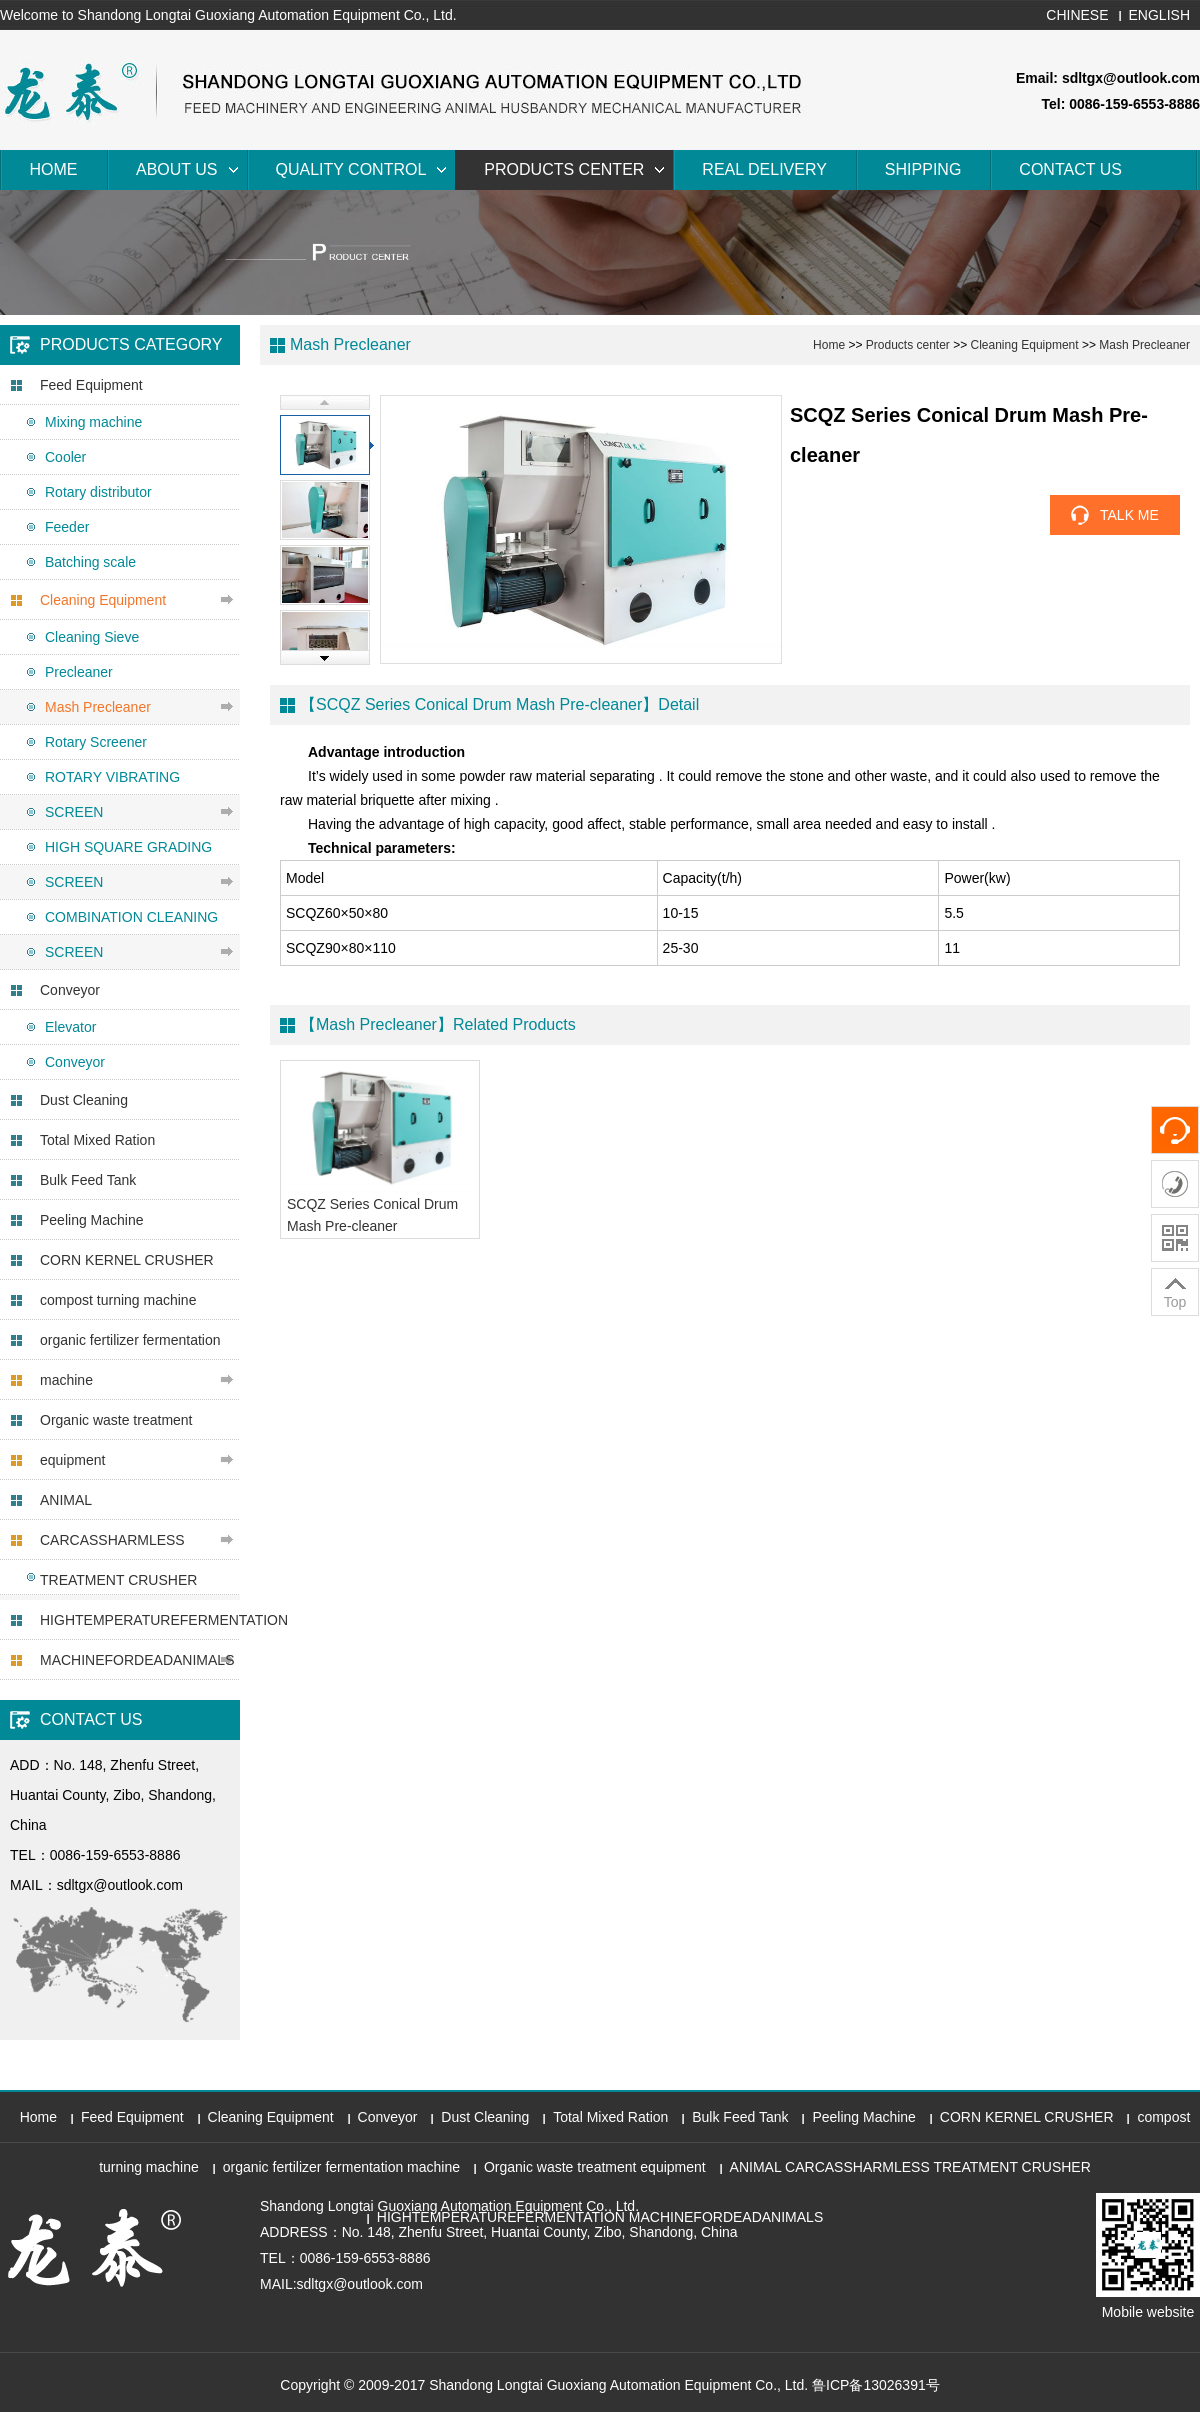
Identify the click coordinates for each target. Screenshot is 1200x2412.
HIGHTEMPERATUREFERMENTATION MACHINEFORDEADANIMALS (140, 1640)
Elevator (70, 1027)
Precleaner (79, 672)
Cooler (65, 457)
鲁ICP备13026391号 (876, 2385)
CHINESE (1077, 15)
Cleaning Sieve (92, 637)
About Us (177, 169)
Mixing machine (93, 422)
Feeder (67, 527)
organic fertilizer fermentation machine (130, 1360)
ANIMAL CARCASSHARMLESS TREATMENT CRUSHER (118, 1540)
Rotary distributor (98, 492)
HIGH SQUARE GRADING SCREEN (128, 864)
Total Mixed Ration (97, 1140)
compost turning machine (118, 1300)
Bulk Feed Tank (88, 1180)
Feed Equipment (91, 385)
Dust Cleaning (84, 1100)
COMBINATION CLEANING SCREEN (131, 934)
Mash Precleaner (98, 707)
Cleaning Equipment (103, 600)
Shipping (923, 169)
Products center (564, 169)
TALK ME (1129, 515)
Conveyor (70, 990)
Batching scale (90, 562)
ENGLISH (1159, 15)
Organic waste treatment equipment (116, 1440)
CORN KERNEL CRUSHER (127, 1260)
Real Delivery (764, 169)
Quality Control (351, 169)
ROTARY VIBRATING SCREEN (112, 794)
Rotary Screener (96, 742)
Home (54, 169)
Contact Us (1070, 169)
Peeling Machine (92, 1220)
